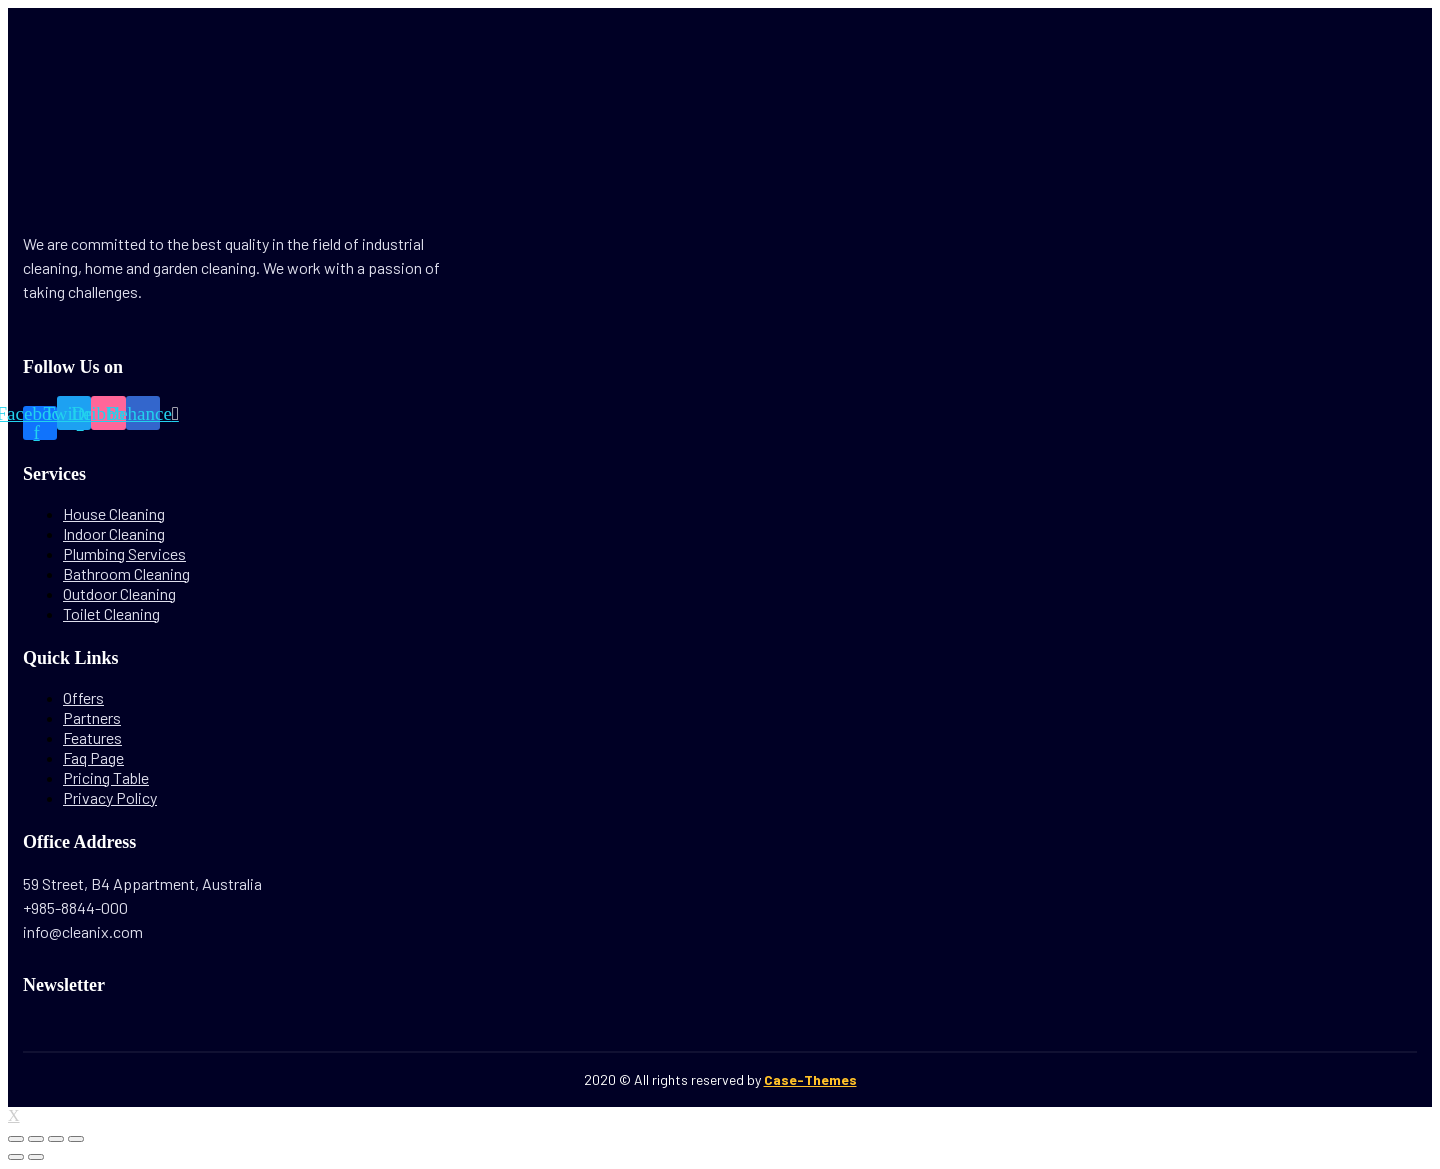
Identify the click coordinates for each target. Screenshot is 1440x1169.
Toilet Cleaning (111, 613)
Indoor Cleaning (114, 533)
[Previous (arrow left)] (16, 1157)
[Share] (36, 1139)
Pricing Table (106, 777)
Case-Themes (810, 1079)
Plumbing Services (124, 553)
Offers (83, 697)
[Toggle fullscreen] (56, 1139)
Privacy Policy (110, 797)
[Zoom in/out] (76, 1139)
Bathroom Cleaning (126, 573)
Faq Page (93, 757)
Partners (92, 717)
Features (92, 737)
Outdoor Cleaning (119, 593)
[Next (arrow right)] (36, 1157)
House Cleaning (114, 513)
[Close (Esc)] (16, 1139)
